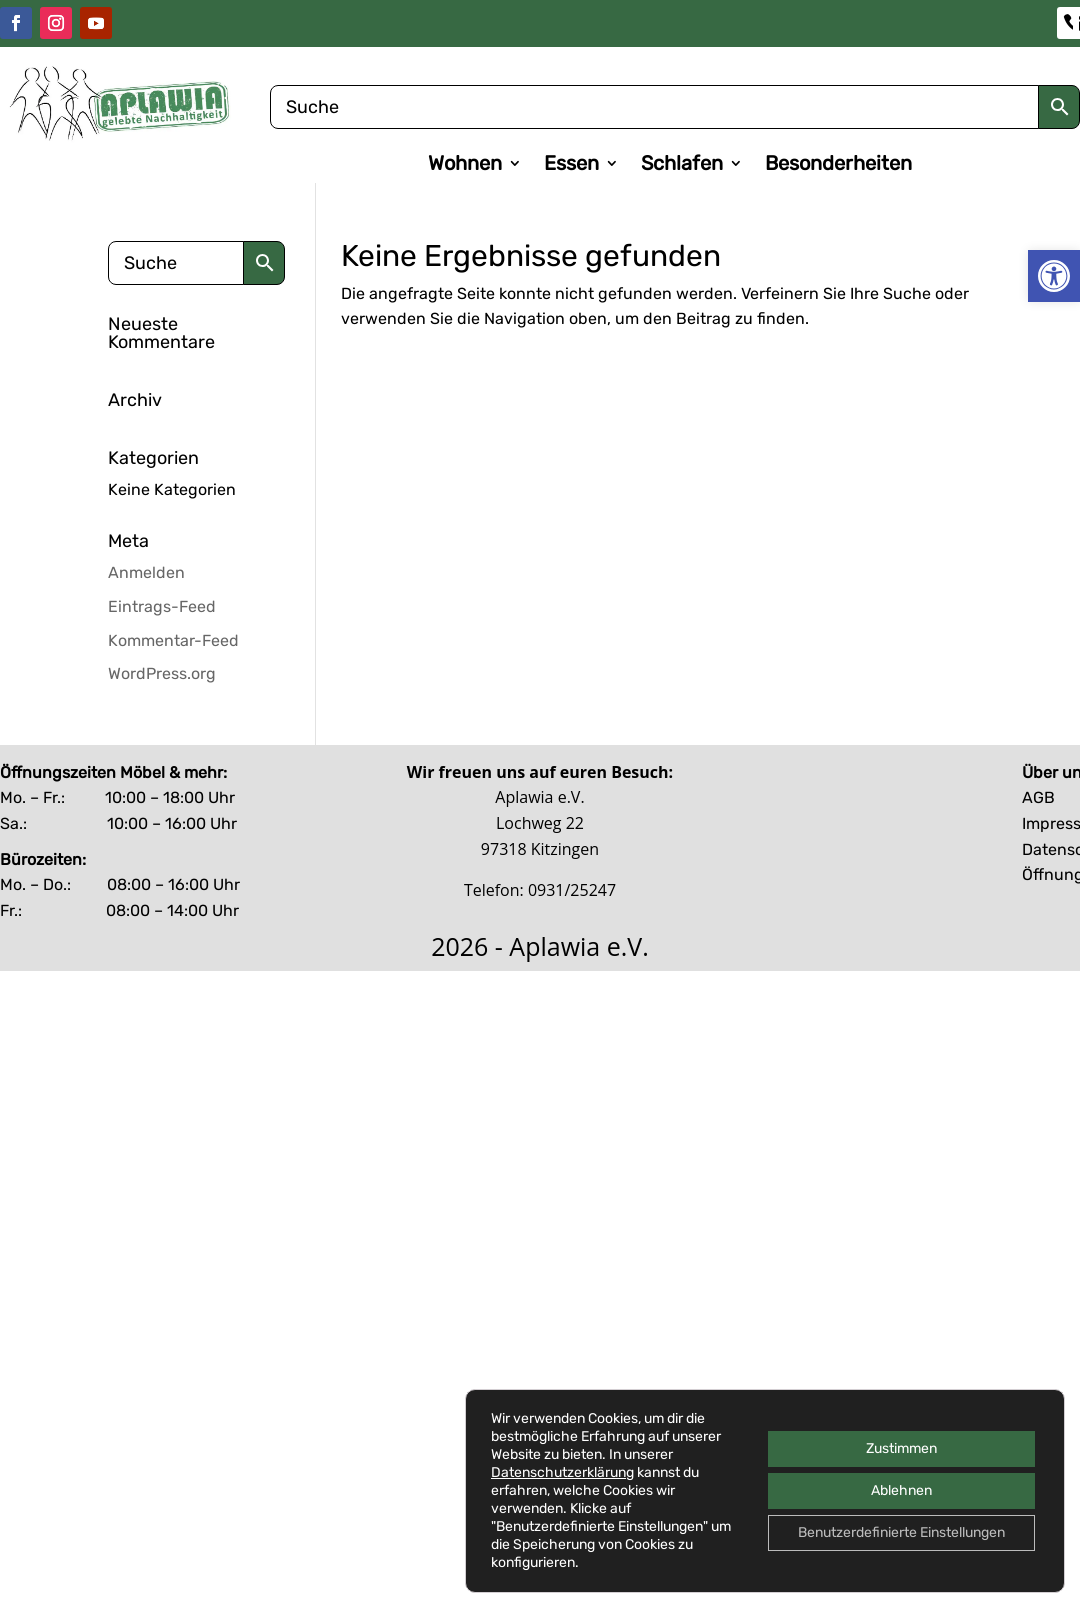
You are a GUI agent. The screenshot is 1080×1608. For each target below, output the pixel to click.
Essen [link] (571, 165)
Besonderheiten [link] (838, 165)
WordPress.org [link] (162, 673)
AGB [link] (1038, 797)
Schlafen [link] (682, 165)
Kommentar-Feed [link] (173, 640)
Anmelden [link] (146, 572)
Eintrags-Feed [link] (162, 606)
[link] (1054, 276)
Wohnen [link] (465, 165)
